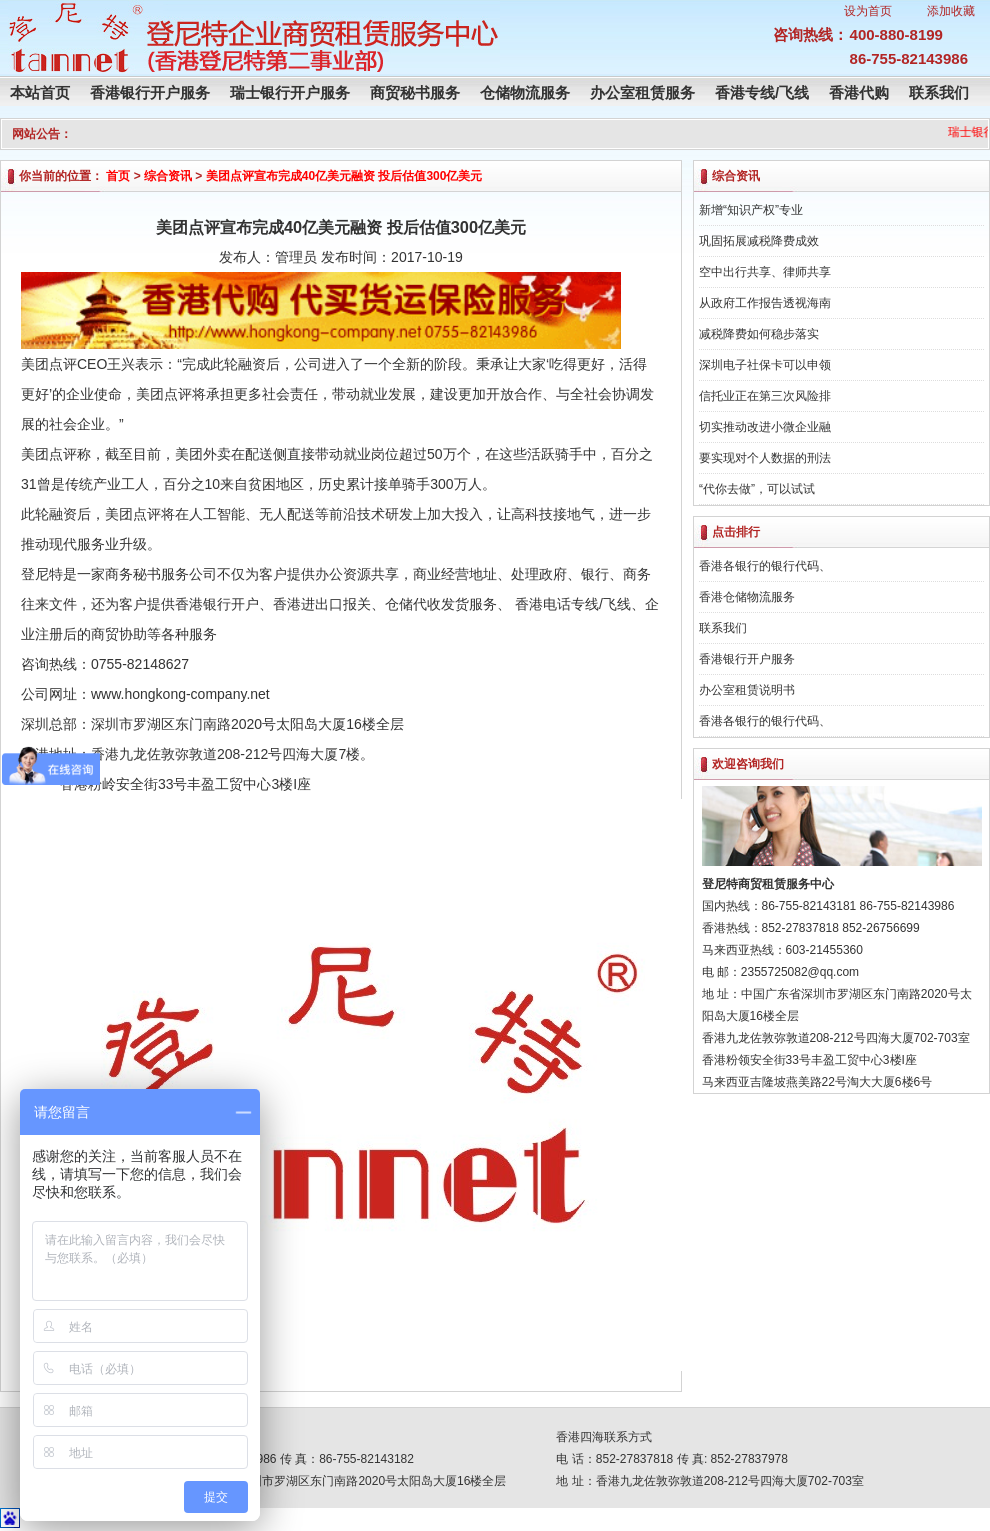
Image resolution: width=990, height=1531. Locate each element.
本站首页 (40, 92)
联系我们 (939, 92)
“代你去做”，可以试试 (757, 489)
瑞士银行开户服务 (290, 92)
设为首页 (868, 11)
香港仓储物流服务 (747, 597)
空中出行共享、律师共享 (765, 272)
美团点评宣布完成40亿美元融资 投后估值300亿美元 (344, 176)
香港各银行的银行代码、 (765, 566)
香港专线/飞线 (762, 92)
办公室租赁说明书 (747, 690)
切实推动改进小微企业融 (765, 427)
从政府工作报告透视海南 (765, 303)
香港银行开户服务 (150, 92)
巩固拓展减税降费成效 (759, 241)
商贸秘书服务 (415, 92)
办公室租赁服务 (642, 92)
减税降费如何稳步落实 (759, 334)
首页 (118, 176)
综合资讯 (168, 176)
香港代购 (859, 92)
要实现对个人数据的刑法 (765, 458)
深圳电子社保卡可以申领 (765, 365)
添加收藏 (951, 11)
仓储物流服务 (525, 92)
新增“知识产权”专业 (751, 210)
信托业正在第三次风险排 (765, 396)
